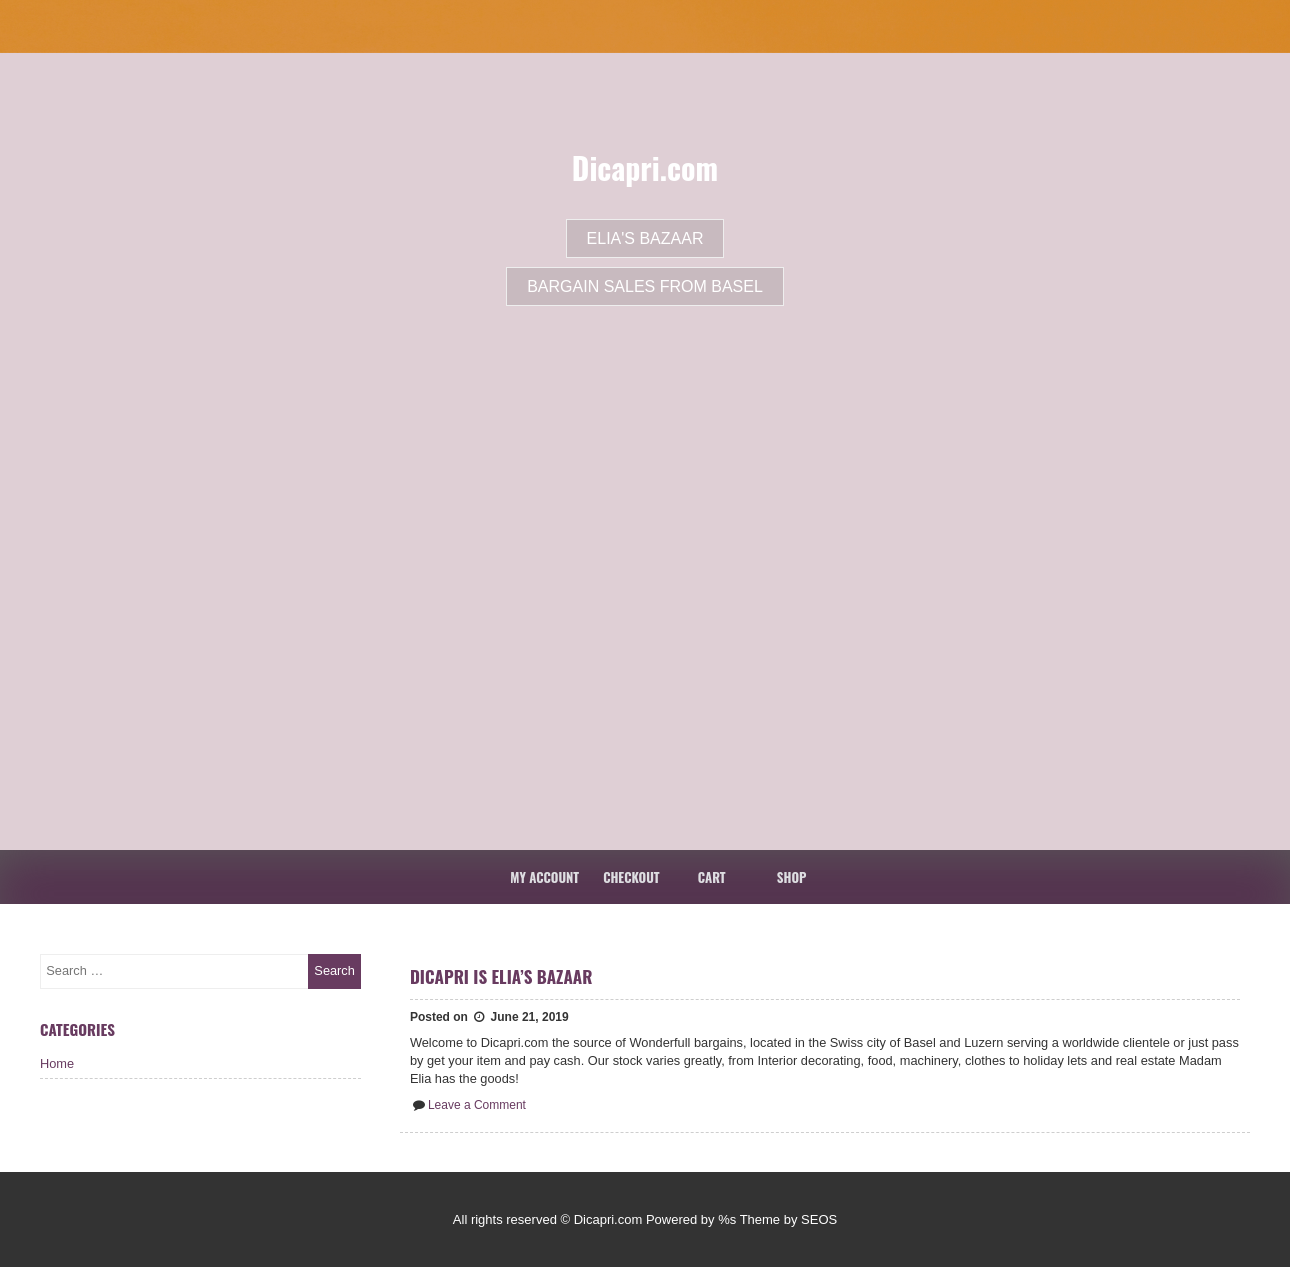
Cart (712, 877)
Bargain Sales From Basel (645, 286)
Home (57, 1063)
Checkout (631, 877)
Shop (792, 877)
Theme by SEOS (789, 1219)
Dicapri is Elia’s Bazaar (501, 976)
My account (544, 877)
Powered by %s (691, 1219)
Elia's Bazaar (645, 238)
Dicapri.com (645, 167)
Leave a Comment (477, 1105)
